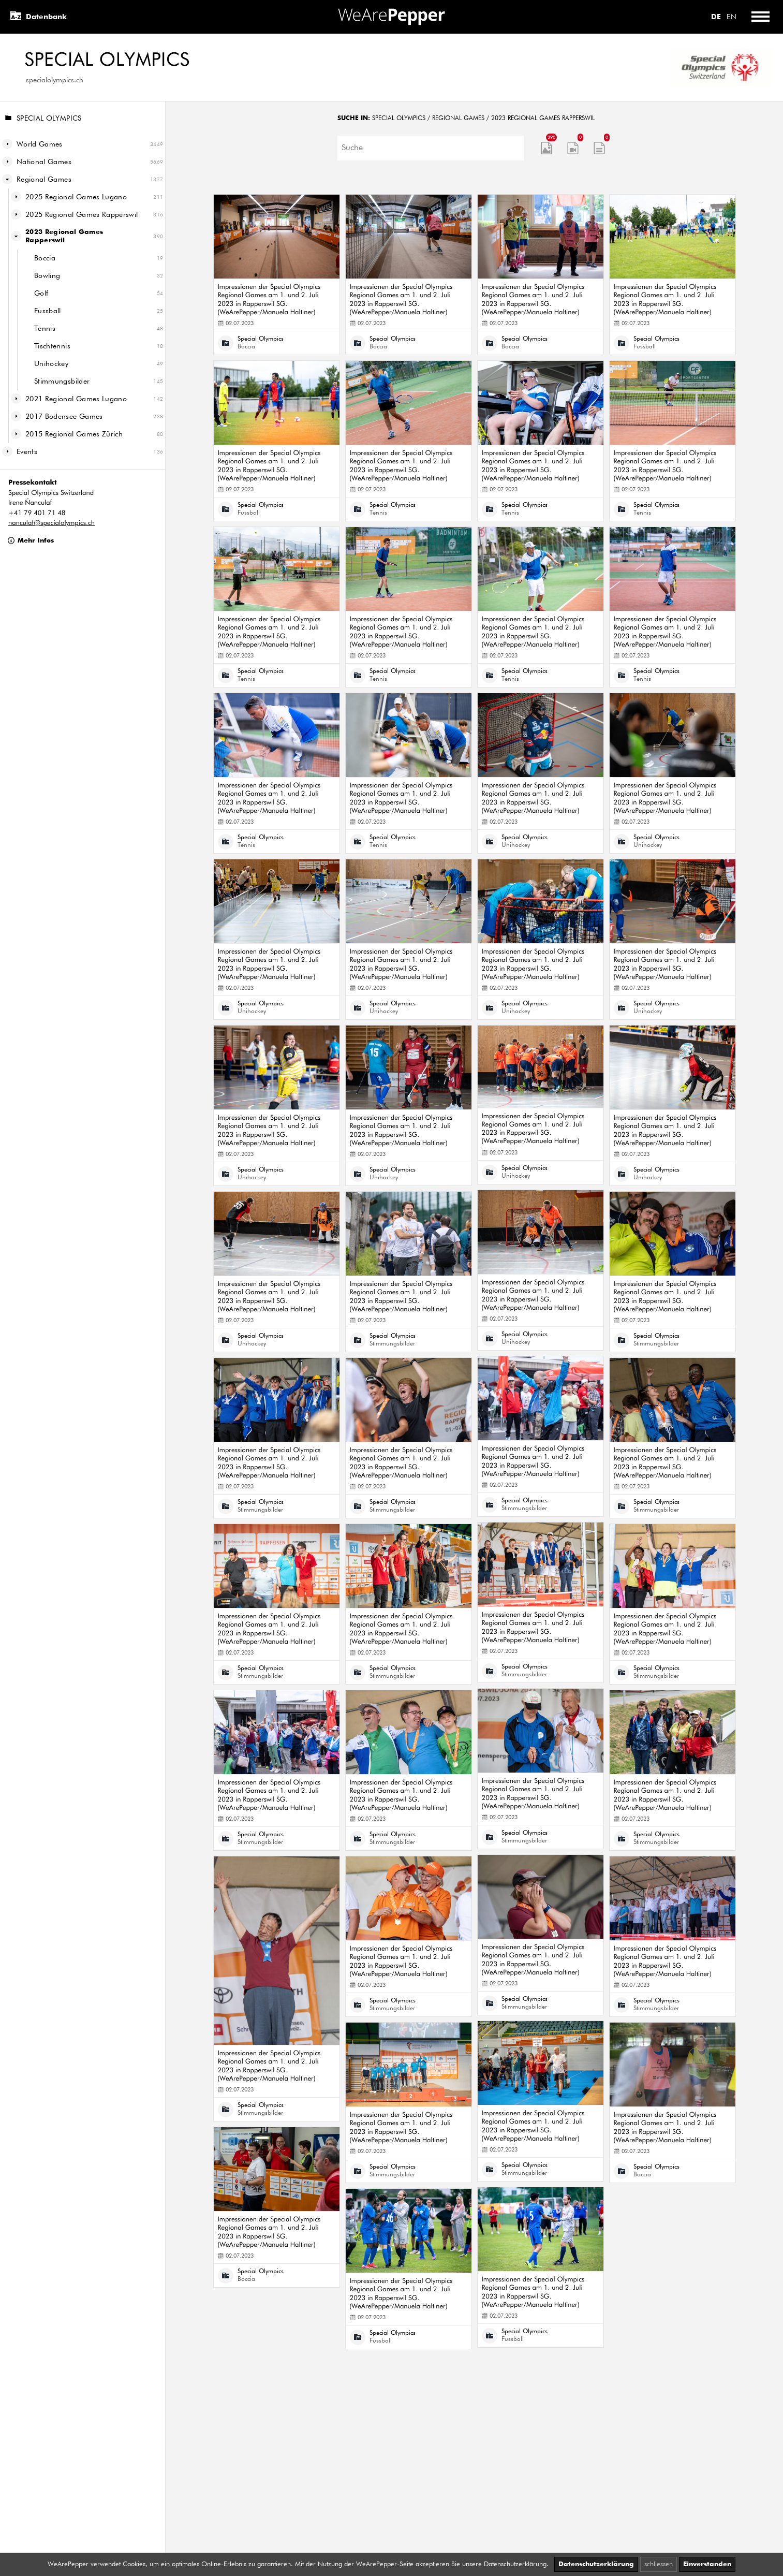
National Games (44, 162)
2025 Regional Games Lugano (76, 197)
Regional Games (44, 179)
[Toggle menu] (760, 17)
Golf (41, 293)
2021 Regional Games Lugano (76, 399)
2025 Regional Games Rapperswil (81, 214)
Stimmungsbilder (62, 381)
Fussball (47, 311)
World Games (40, 144)
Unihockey (51, 364)
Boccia (44, 258)
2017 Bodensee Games (64, 416)
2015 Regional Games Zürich (74, 434)
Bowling (47, 276)
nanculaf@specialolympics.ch (51, 523)
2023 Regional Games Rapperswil (64, 236)
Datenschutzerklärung (596, 2564)
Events (27, 452)
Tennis (44, 328)
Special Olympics (43, 119)
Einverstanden (707, 2564)
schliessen (658, 2564)
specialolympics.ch (54, 80)
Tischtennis (52, 346)
